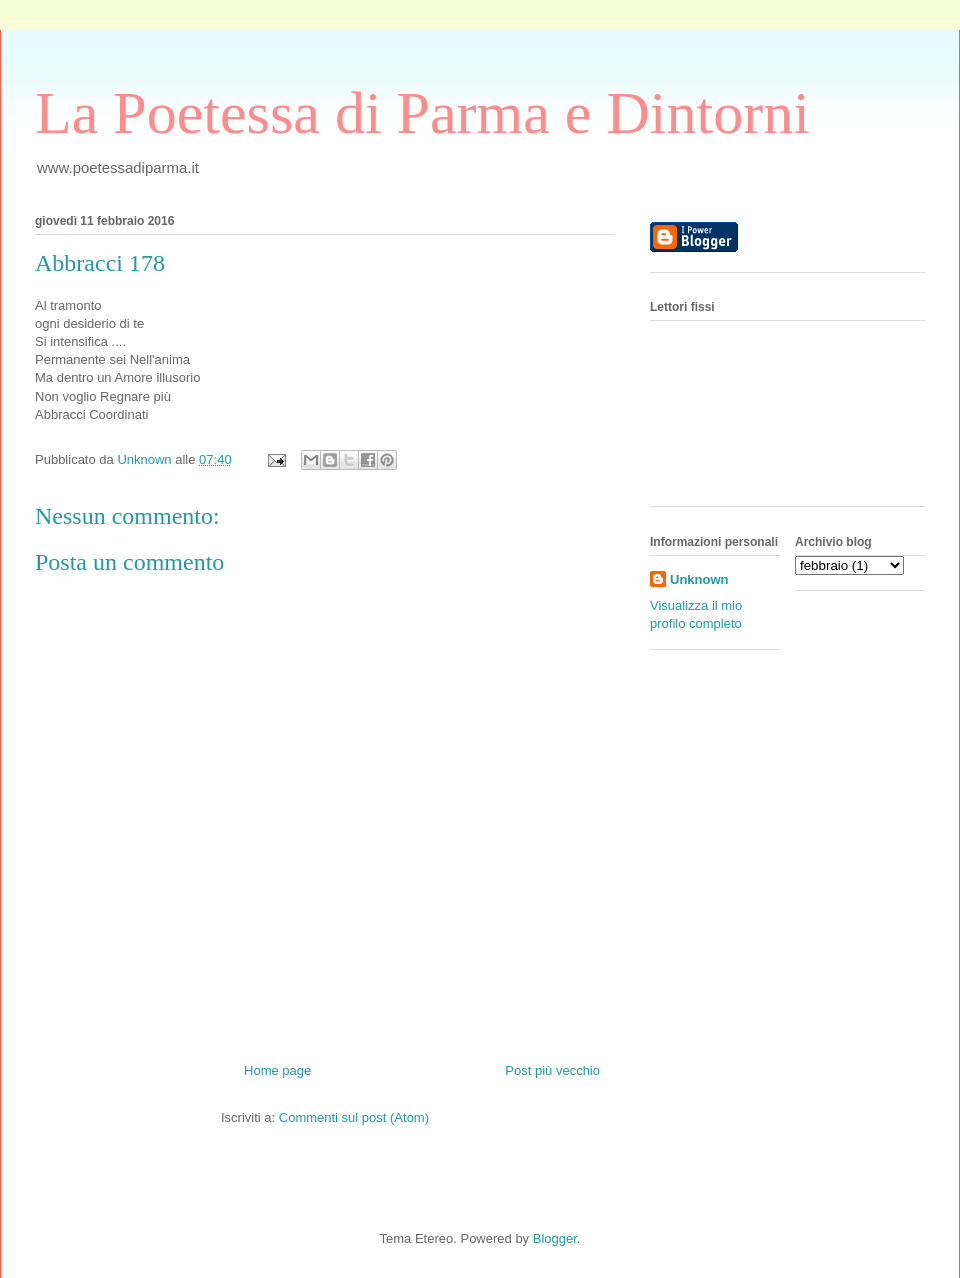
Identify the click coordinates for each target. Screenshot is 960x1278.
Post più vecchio (552, 1070)
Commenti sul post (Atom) (354, 1117)
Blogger (555, 1238)
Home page (277, 1070)
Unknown (699, 579)
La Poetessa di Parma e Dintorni (422, 113)
